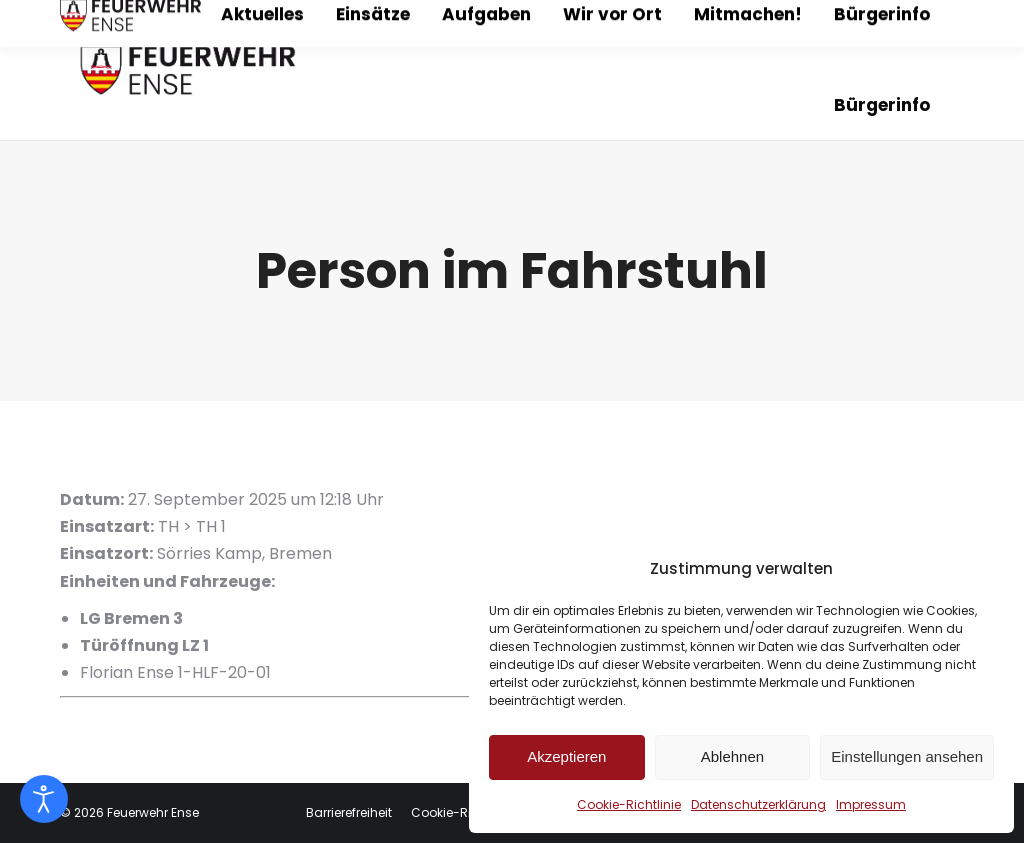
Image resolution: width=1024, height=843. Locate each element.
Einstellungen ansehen (907, 756)
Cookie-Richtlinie (629, 804)
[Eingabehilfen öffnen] (44, 799)
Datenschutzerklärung (758, 804)
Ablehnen (732, 756)
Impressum (871, 804)
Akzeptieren (566, 756)
